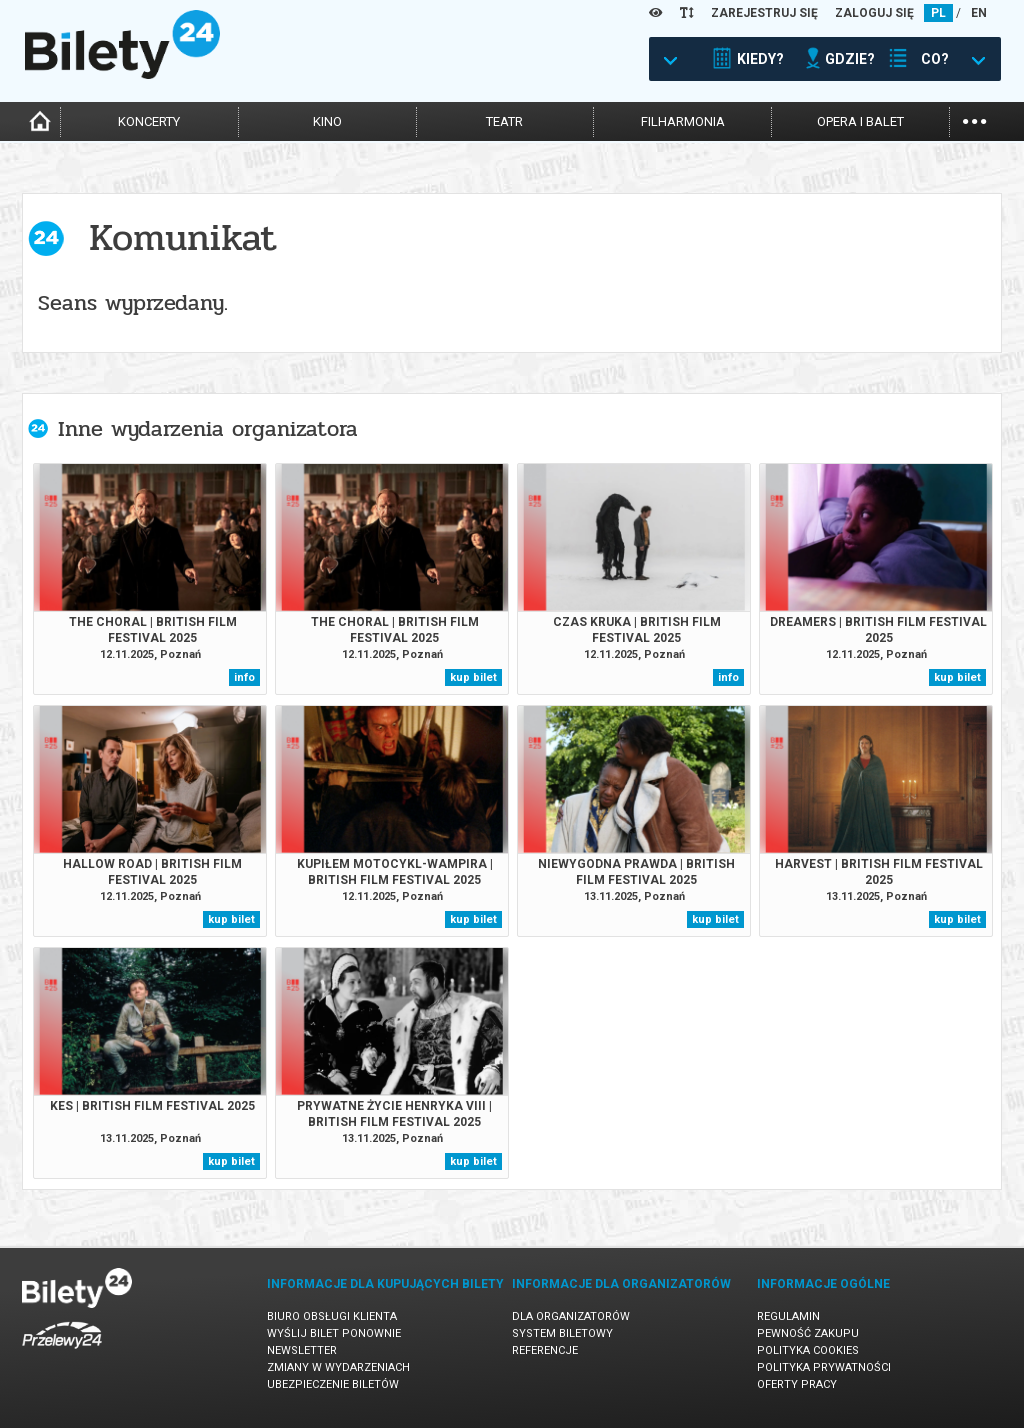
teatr (504, 121)
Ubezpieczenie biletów (333, 1384)
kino (327, 121)
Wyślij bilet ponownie (334, 1333)
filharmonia (683, 121)
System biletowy (562, 1333)
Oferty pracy (797, 1384)
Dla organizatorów (571, 1316)
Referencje (545, 1350)
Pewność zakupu (808, 1333)
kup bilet (473, 677)
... (974, 119)
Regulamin (788, 1316)
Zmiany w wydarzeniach (338, 1367)
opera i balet (860, 121)
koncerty (149, 121)
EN (979, 13)
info (244, 677)
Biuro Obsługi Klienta (332, 1316)
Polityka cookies (808, 1350)
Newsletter (302, 1350)
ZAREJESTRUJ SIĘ (764, 13)
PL (938, 13)
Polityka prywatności (824, 1367)
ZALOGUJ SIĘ (874, 13)
